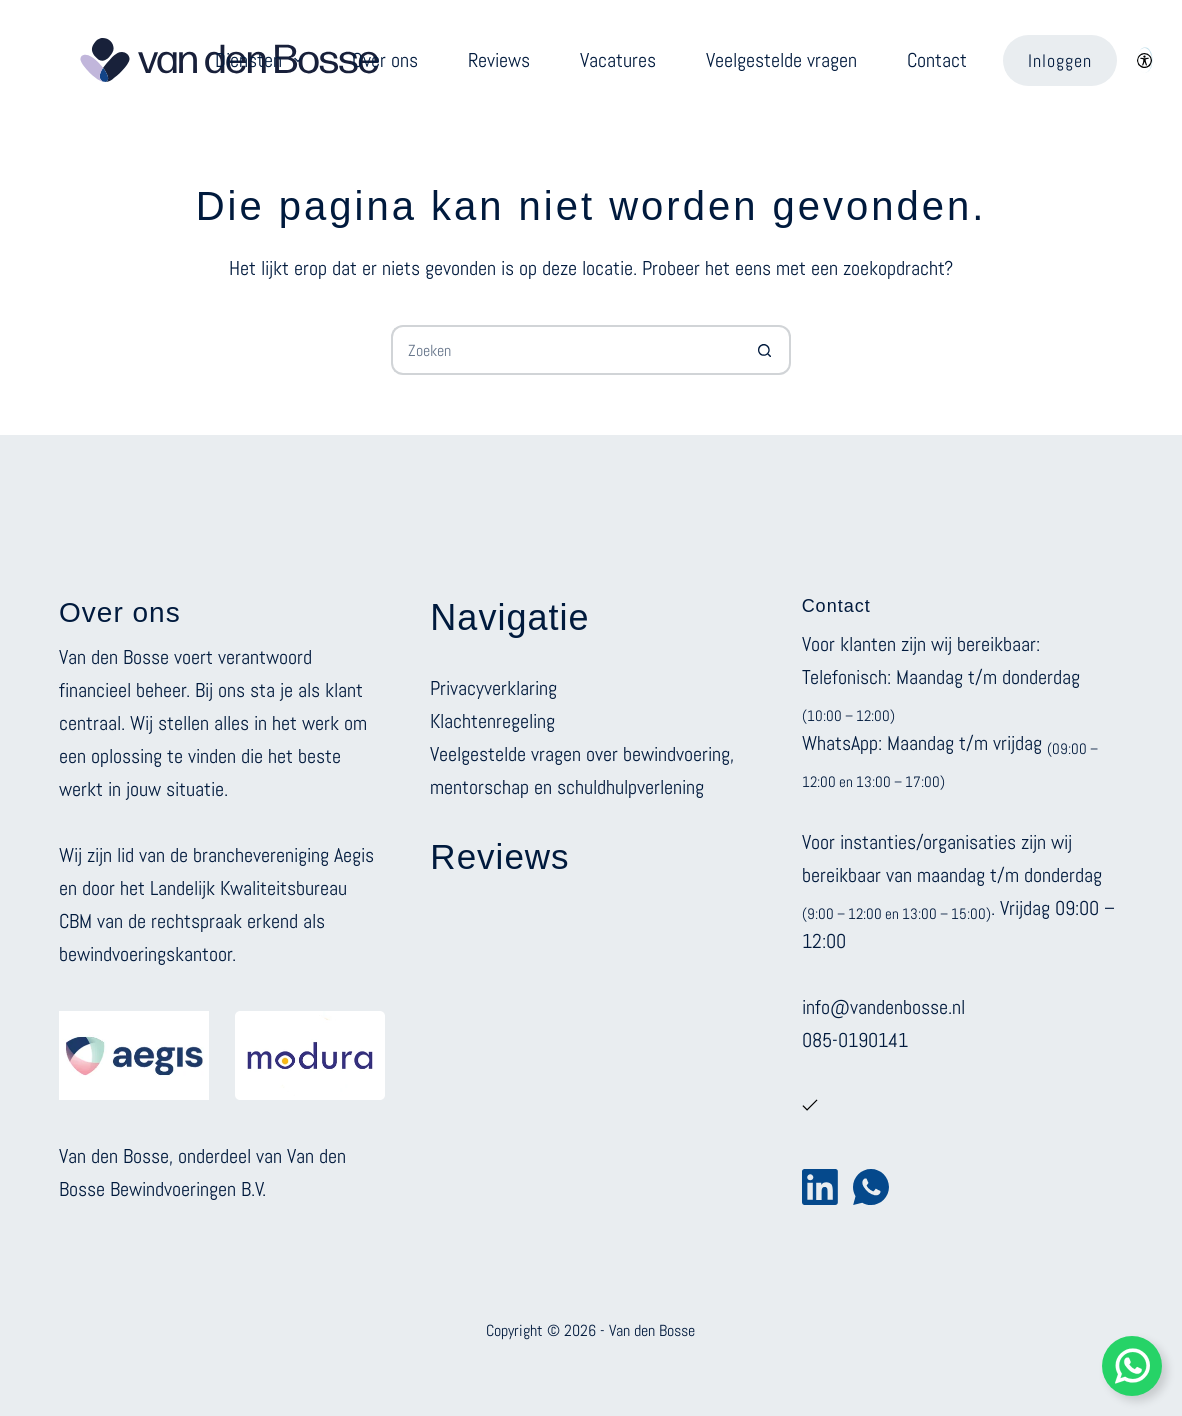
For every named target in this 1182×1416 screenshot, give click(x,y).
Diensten (262, 60)
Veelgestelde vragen (781, 60)
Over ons (385, 60)
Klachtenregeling (492, 721)
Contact (937, 60)
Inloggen (1060, 60)
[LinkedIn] (820, 1187)
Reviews (499, 60)
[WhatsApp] (871, 1187)
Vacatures (618, 60)
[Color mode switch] (1144, 60)
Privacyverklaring (493, 688)
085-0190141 (855, 1040)
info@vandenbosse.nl (883, 1007)
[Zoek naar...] (566, 350)
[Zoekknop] (766, 350)
